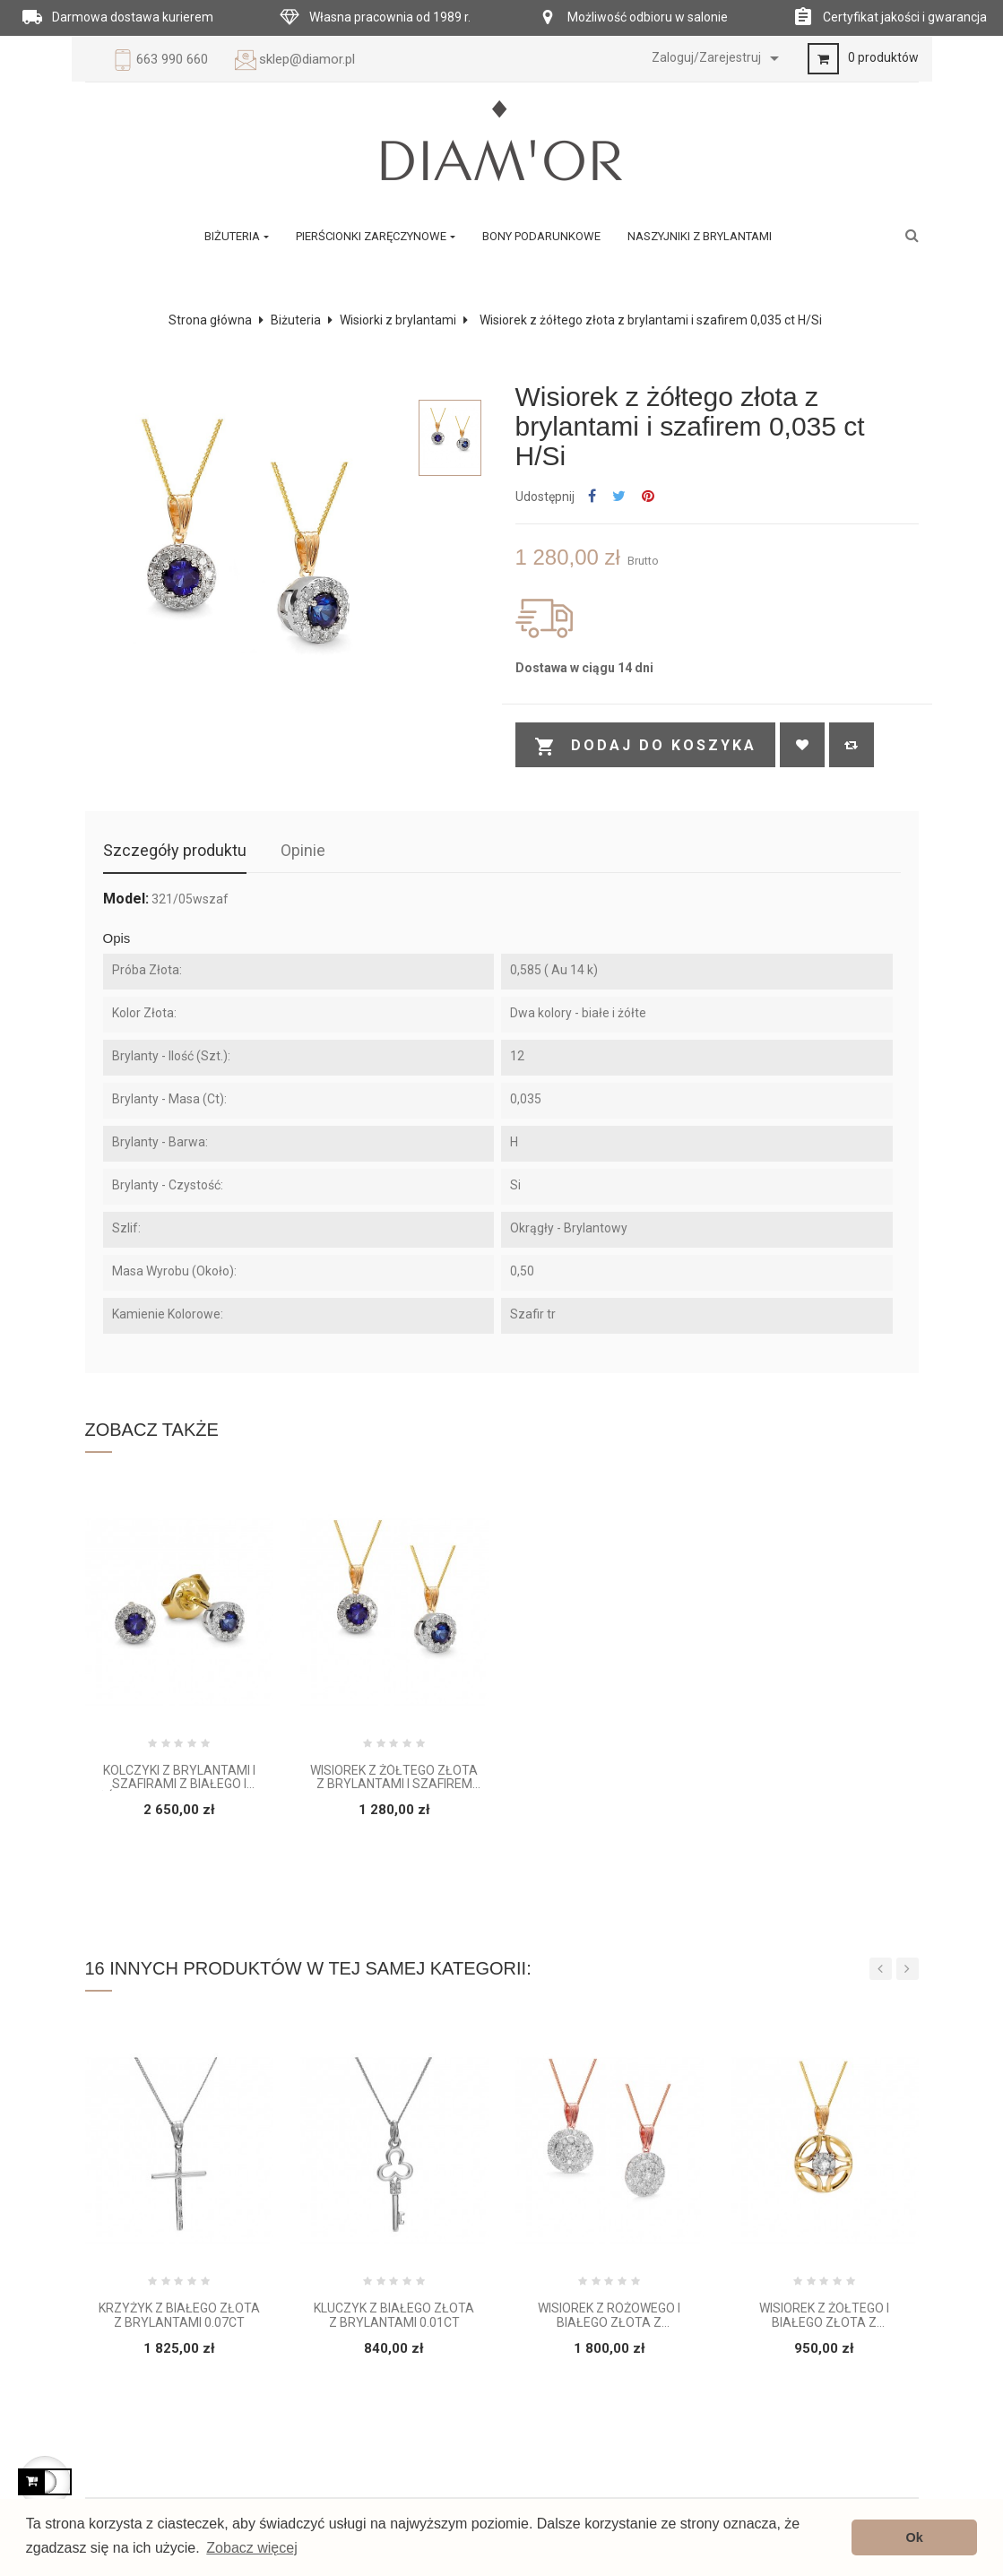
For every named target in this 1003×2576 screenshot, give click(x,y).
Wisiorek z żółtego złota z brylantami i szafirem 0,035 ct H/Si (394, 1778)
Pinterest (648, 497)
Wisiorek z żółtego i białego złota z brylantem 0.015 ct (824, 2316)
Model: (126, 899)
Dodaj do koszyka (645, 746)
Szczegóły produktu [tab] (174, 850)
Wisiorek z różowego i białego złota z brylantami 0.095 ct (609, 2316)
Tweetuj (619, 497)
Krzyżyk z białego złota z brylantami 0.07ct (179, 2315)
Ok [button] (914, 2537)
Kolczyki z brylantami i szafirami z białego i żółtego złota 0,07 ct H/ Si (179, 1778)
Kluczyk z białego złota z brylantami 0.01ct (394, 2315)
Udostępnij (592, 497)
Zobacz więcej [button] (251, 2547)
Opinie (303, 850)
